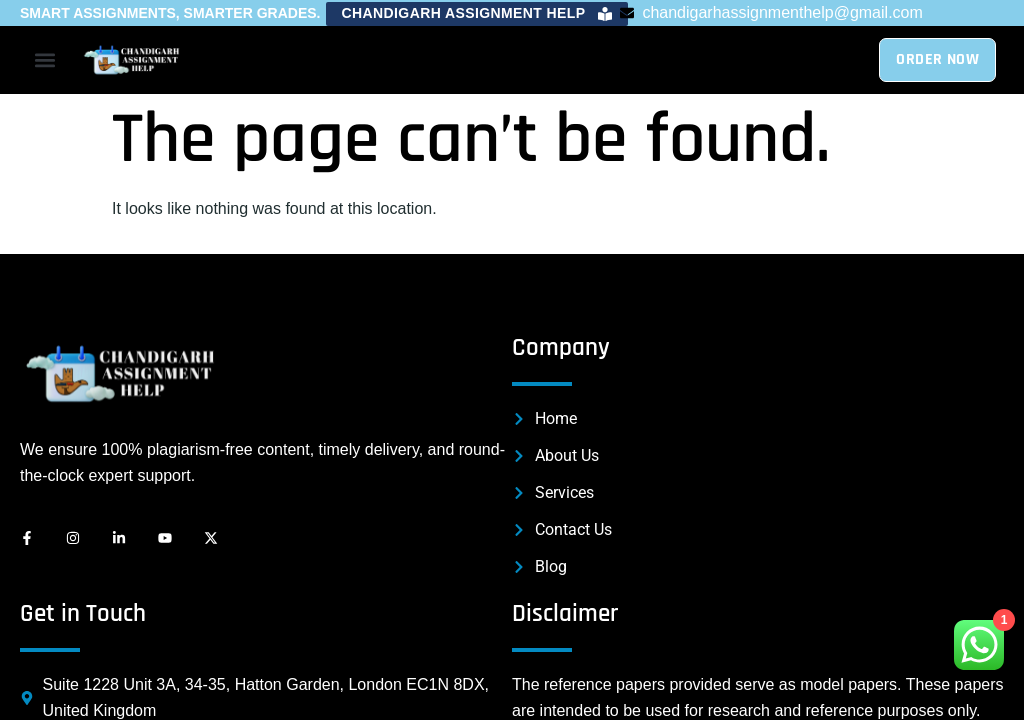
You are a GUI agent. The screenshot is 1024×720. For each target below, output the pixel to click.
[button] (477, 14)
